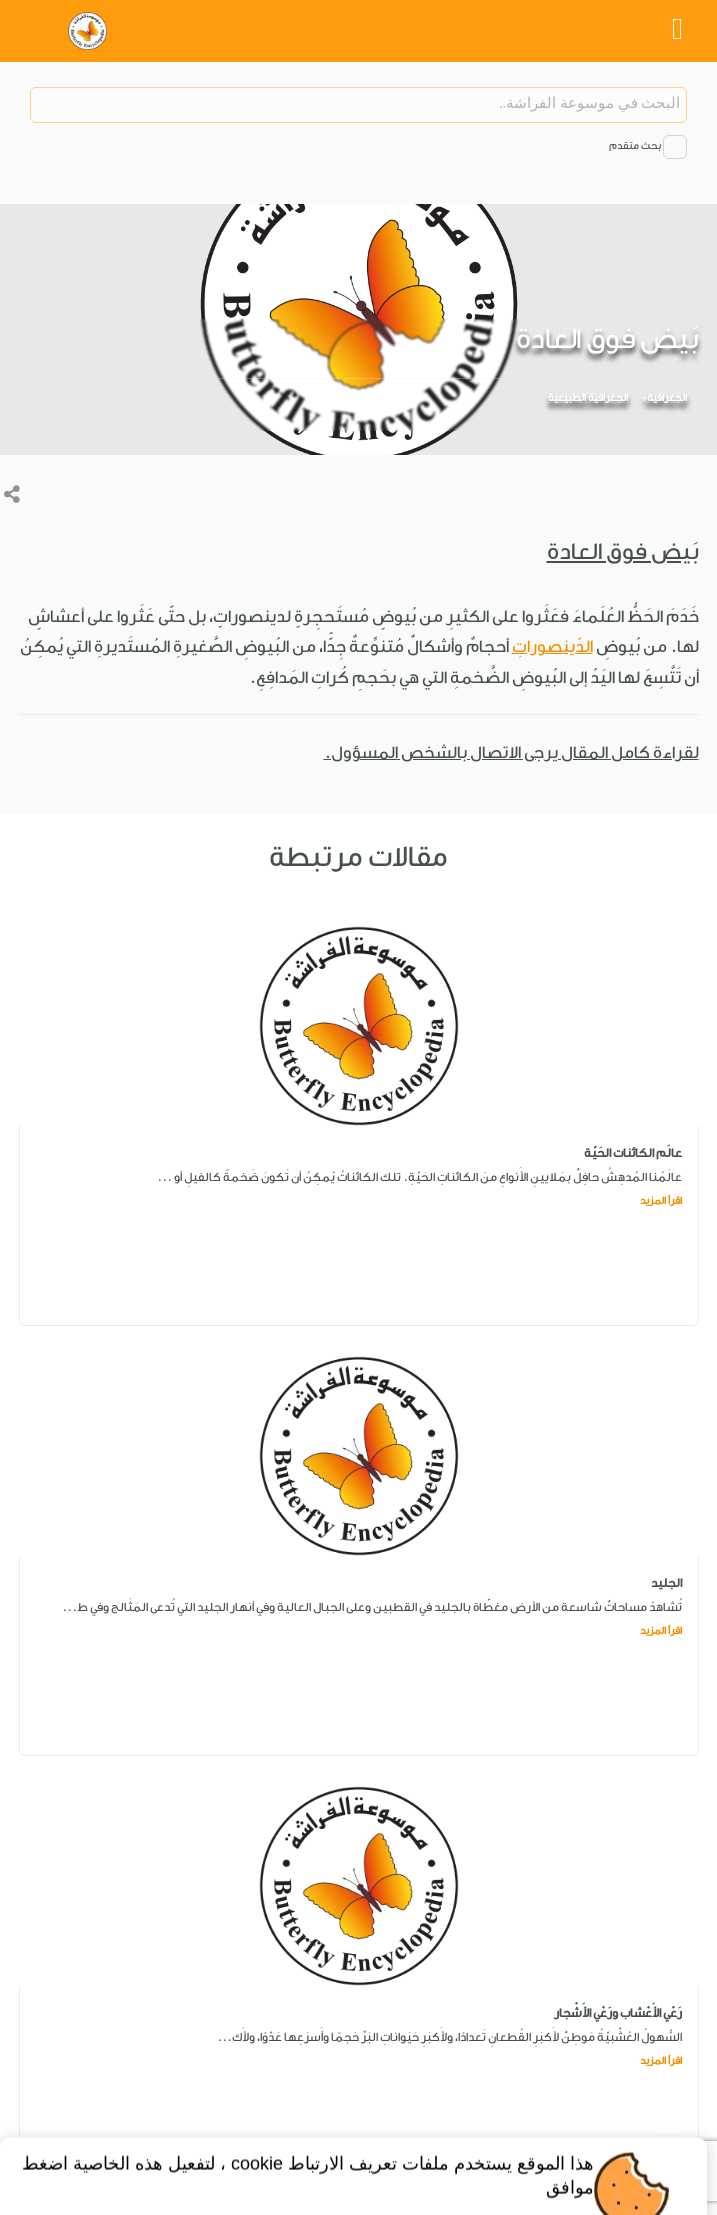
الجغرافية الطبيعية (588, 398)
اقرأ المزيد (661, 1201)
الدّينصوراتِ (552, 646)
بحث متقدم (635, 146)
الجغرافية (667, 398)
